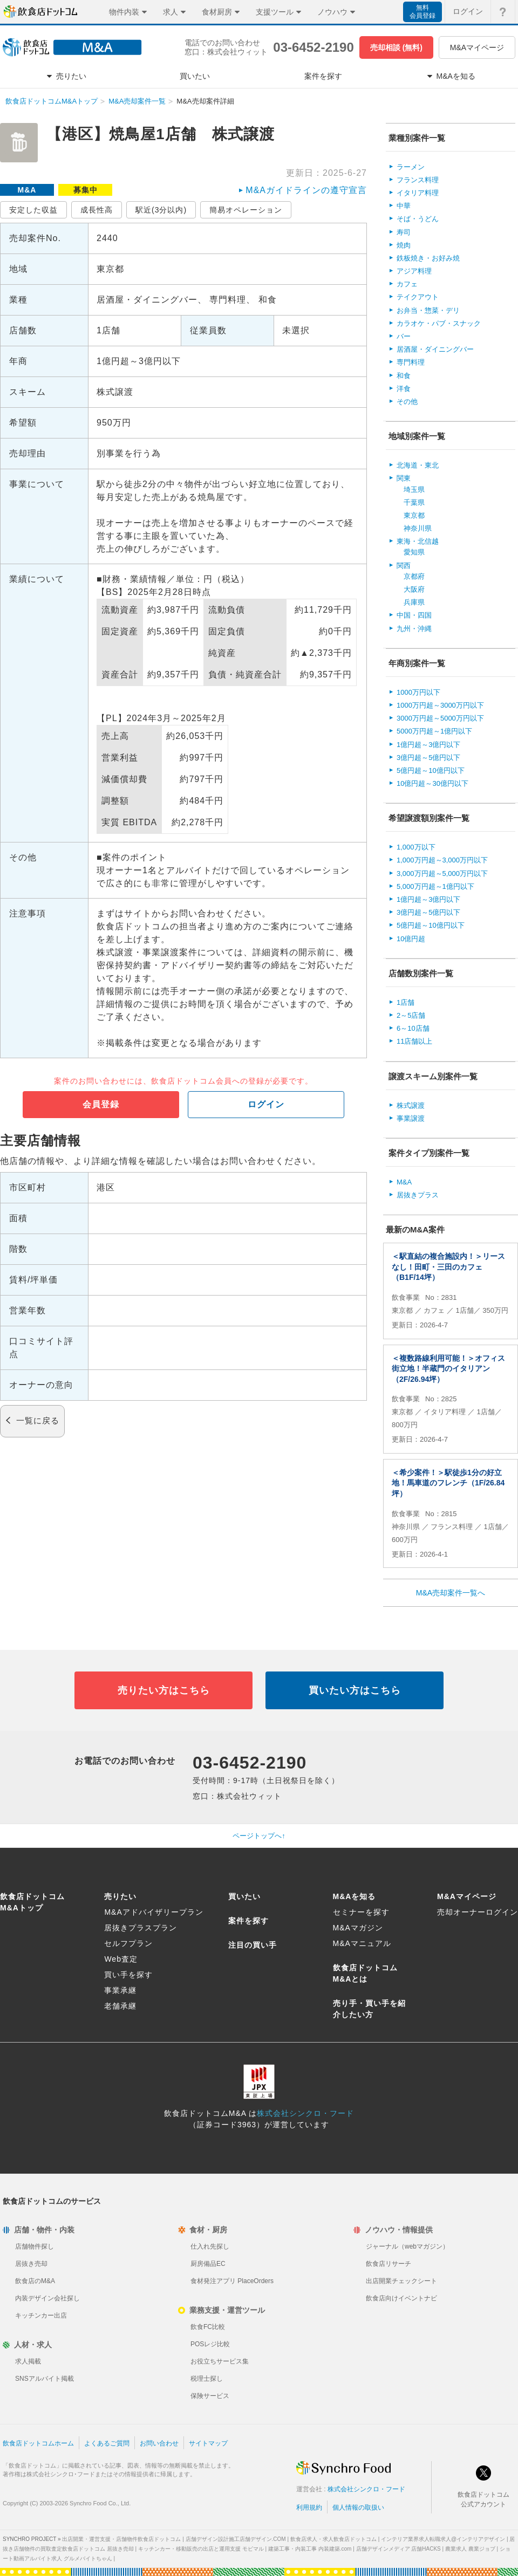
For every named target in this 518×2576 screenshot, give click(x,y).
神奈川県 (418, 528)
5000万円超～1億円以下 (434, 731)
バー (404, 336)
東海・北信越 (418, 541)
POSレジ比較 (210, 2344)
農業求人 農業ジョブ (470, 2549)
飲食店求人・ (333, 2539)
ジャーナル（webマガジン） (407, 2246)
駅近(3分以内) (161, 209)
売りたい (120, 1896)
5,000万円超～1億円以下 (435, 886)
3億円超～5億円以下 (428, 757)
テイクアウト (418, 297)
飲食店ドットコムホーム (38, 2443)
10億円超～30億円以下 (432, 783)
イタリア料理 (418, 193)
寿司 (404, 232)
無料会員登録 (422, 11)
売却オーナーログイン (477, 1912)
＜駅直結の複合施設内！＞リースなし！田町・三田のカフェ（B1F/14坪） (448, 1267)
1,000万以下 (416, 847)
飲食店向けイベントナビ (401, 2298)
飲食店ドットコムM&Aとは (365, 1973)
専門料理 (411, 362)
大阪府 (414, 589)
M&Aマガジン (358, 1927)
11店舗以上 (414, 1041)
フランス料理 (418, 180)
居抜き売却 (31, 2263)
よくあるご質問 (107, 2443)
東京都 (414, 515)
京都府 (414, 576)
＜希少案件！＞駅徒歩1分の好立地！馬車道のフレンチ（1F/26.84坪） (448, 1483)
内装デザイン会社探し (47, 2298)
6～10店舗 (413, 1028)
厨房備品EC (208, 2263)
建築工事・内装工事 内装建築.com (309, 2549)
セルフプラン (128, 1943)
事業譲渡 (411, 1118)
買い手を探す (128, 1974)
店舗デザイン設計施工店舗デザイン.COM (236, 2539)
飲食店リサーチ (388, 2263)
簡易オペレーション (245, 209)
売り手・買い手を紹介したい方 (369, 2009)
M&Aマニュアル (362, 1943)
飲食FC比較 (207, 2327)
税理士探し (206, 2378)
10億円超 (411, 939)
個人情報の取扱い (358, 2507)
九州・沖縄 (414, 629)
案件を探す (248, 1920)
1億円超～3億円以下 (428, 745)
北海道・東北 (418, 465)
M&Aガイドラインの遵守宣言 (306, 190)
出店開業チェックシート (401, 2281)
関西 (404, 565)
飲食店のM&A (35, 2281)
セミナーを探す (361, 1912)
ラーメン (411, 167)
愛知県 (414, 552)
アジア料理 (414, 271)
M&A (404, 1182)
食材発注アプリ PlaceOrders (232, 2281)
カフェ (407, 284)
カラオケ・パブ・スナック (439, 323)
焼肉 (404, 245)
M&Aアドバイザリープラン (153, 1912)
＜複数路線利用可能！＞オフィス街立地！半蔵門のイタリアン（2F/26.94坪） (448, 1368)
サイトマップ (208, 2443)
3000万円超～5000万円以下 (440, 718)
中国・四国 (414, 615)
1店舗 (405, 1002)
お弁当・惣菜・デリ (428, 310)
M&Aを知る (354, 1896)
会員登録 (101, 1104)
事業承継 (120, 1990)
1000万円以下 (418, 692)
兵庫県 (414, 602)
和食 (404, 376)
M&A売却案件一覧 (137, 101)
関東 (404, 478)
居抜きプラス (418, 1195)
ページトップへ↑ (259, 1836)
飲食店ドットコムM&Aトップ (51, 101)
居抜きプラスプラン (140, 1927)
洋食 (404, 389)
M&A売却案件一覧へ (450, 1592)
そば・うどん (418, 219)
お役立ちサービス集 (219, 2361)
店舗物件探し (34, 2246)
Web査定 (121, 1959)
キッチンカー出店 (41, 2315)
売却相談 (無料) (396, 47)
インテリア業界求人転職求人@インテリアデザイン (443, 2539)
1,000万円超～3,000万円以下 (442, 860)
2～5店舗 (411, 1015)
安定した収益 (33, 209)
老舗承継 (120, 2006)
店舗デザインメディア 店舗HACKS (398, 2549)
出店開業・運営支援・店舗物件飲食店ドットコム (121, 2539)
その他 (407, 402)
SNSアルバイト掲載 (44, 2378)
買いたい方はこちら (355, 1690)
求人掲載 (28, 2361)
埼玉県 (414, 489)
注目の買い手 (252, 1945)
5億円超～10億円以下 (431, 770)
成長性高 (96, 209)
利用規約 (309, 2507)
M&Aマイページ (477, 47)
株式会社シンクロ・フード (305, 2113)
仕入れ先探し (209, 2246)
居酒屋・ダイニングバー (435, 349)
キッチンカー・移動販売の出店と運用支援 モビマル (201, 2549)
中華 (404, 206)
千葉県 (414, 502)
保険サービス (209, 2396)
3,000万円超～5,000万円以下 (442, 873)
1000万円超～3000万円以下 (440, 705)
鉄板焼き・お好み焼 (428, 258)
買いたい (244, 1896)
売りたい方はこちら (164, 1690)
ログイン (266, 1104)
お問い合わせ (159, 2443)
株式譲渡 (411, 1105)
